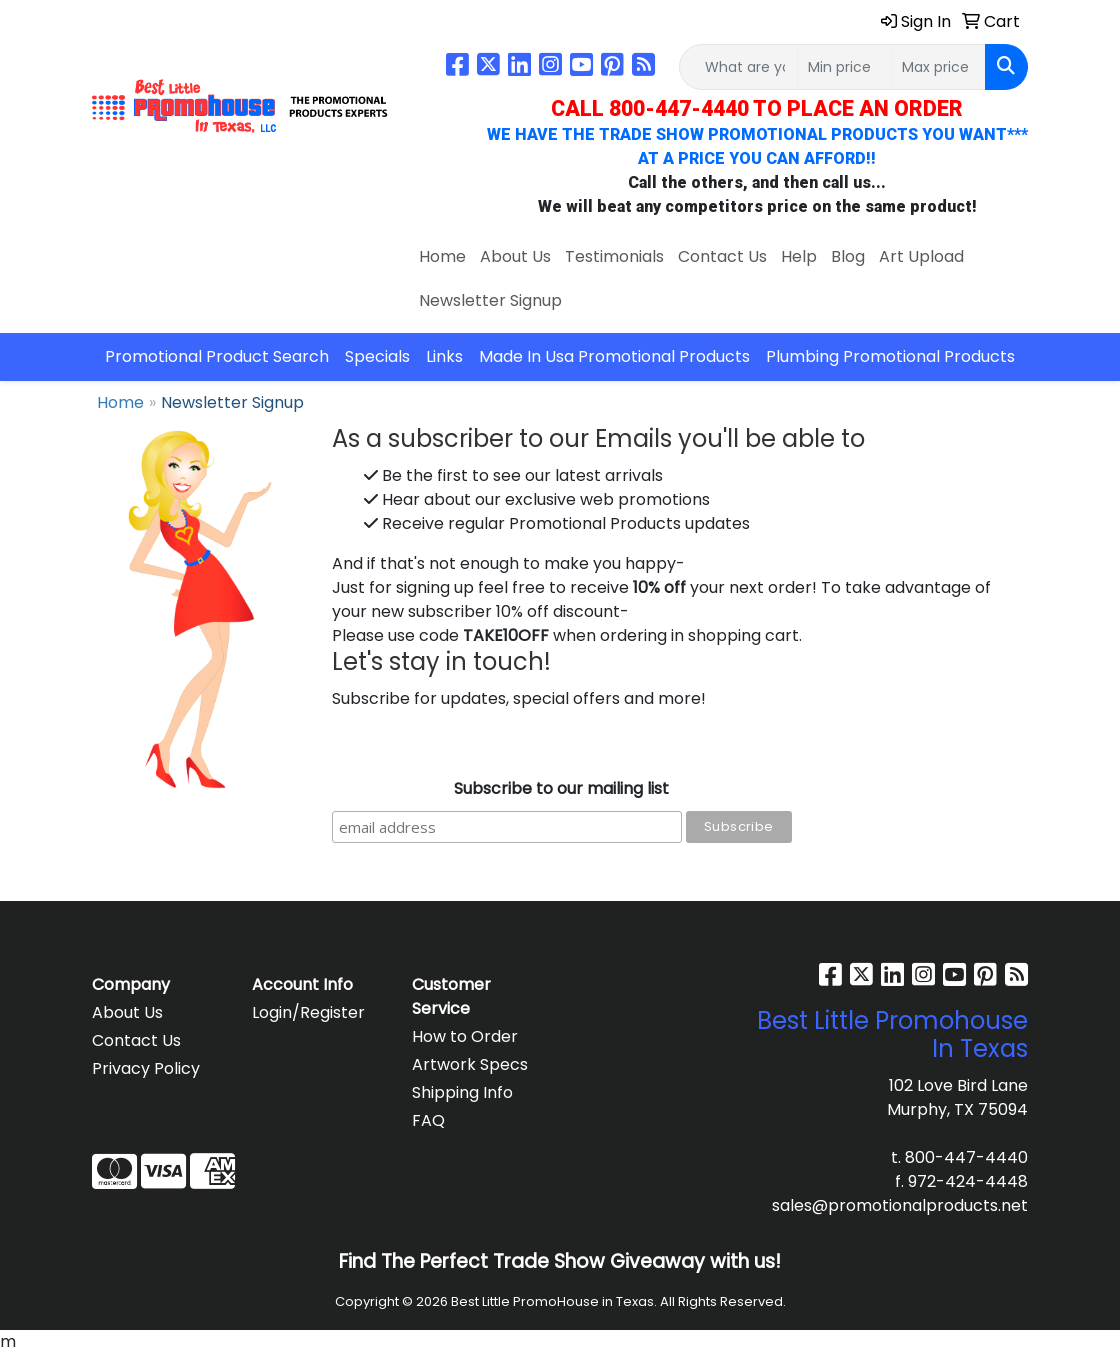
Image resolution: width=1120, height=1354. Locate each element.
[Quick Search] (738, 67)
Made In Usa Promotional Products (614, 356)
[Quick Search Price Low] (844, 67)
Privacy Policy (146, 1068)
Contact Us (722, 256)
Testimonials (614, 256)
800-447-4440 (966, 1157)
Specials (377, 356)
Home (442, 256)
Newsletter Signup (490, 300)
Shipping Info (462, 1092)
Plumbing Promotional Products (890, 356)
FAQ (428, 1120)
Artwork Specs (470, 1064)
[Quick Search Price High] (938, 67)
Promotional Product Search (217, 356)
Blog (848, 256)
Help (799, 256)
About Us (515, 256)
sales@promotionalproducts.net (900, 1205)
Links (444, 356)
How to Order (465, 1036)
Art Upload (921, 256)
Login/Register (308, 1012)
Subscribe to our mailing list (561, 788)
